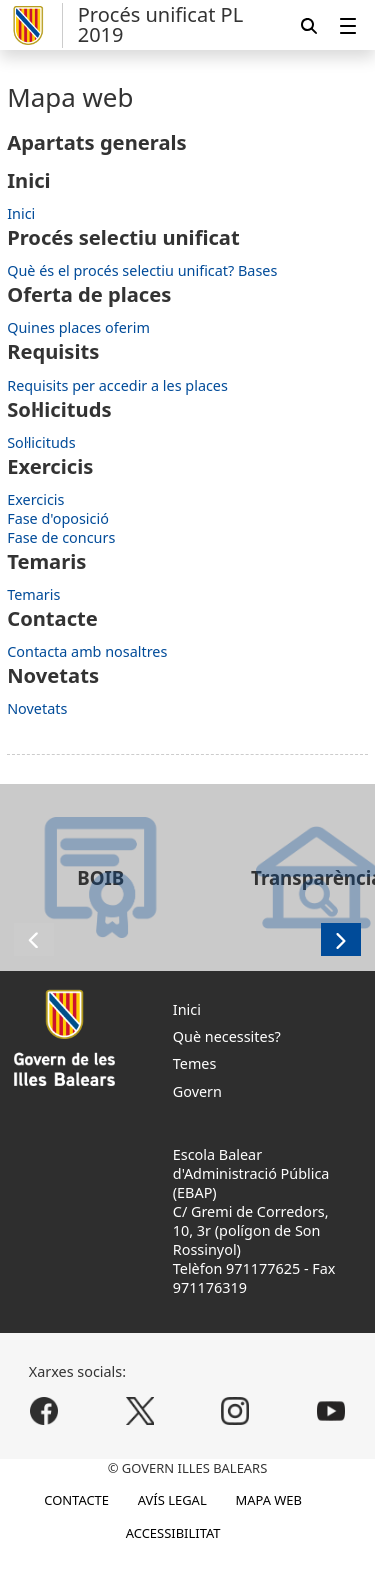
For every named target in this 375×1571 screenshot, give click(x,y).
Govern (197, 1091)
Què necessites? (227, 1036)
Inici (21, 213)
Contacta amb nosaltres (87, 651)
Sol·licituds (41, 442)
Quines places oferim (78, 327)
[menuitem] (348, 25)
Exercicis (35, 499)
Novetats (37, 708)
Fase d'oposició (58, 518)
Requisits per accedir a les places (117, 385)
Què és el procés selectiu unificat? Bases (142, 270)
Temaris (33, 594)
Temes (195, 1063)
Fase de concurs (61, 537)
